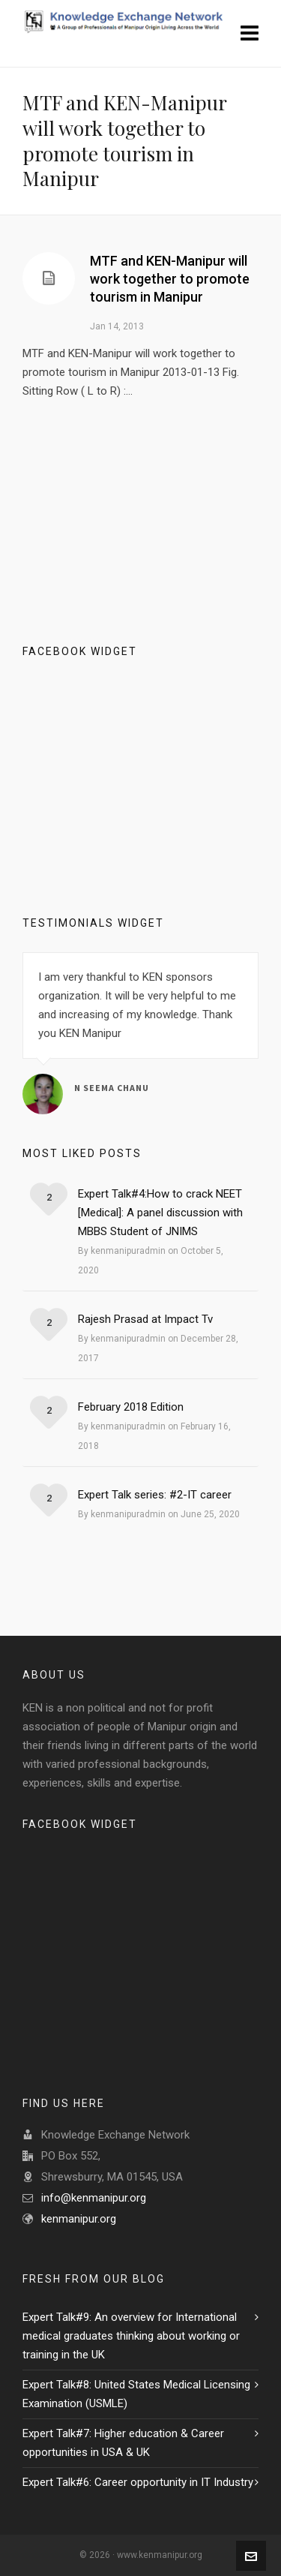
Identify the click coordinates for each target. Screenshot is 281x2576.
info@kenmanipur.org (93, 2198)
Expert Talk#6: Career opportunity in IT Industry (137, 2482)
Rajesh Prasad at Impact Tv (145, 1319)
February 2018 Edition (131, 1407)
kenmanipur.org (78, 2219)
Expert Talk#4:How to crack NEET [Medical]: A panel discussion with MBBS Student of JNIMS (160, 1212)
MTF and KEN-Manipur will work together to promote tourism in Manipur (170, 279)
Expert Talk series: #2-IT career (155, 1494)
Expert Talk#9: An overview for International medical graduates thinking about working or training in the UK (131, 2335)
